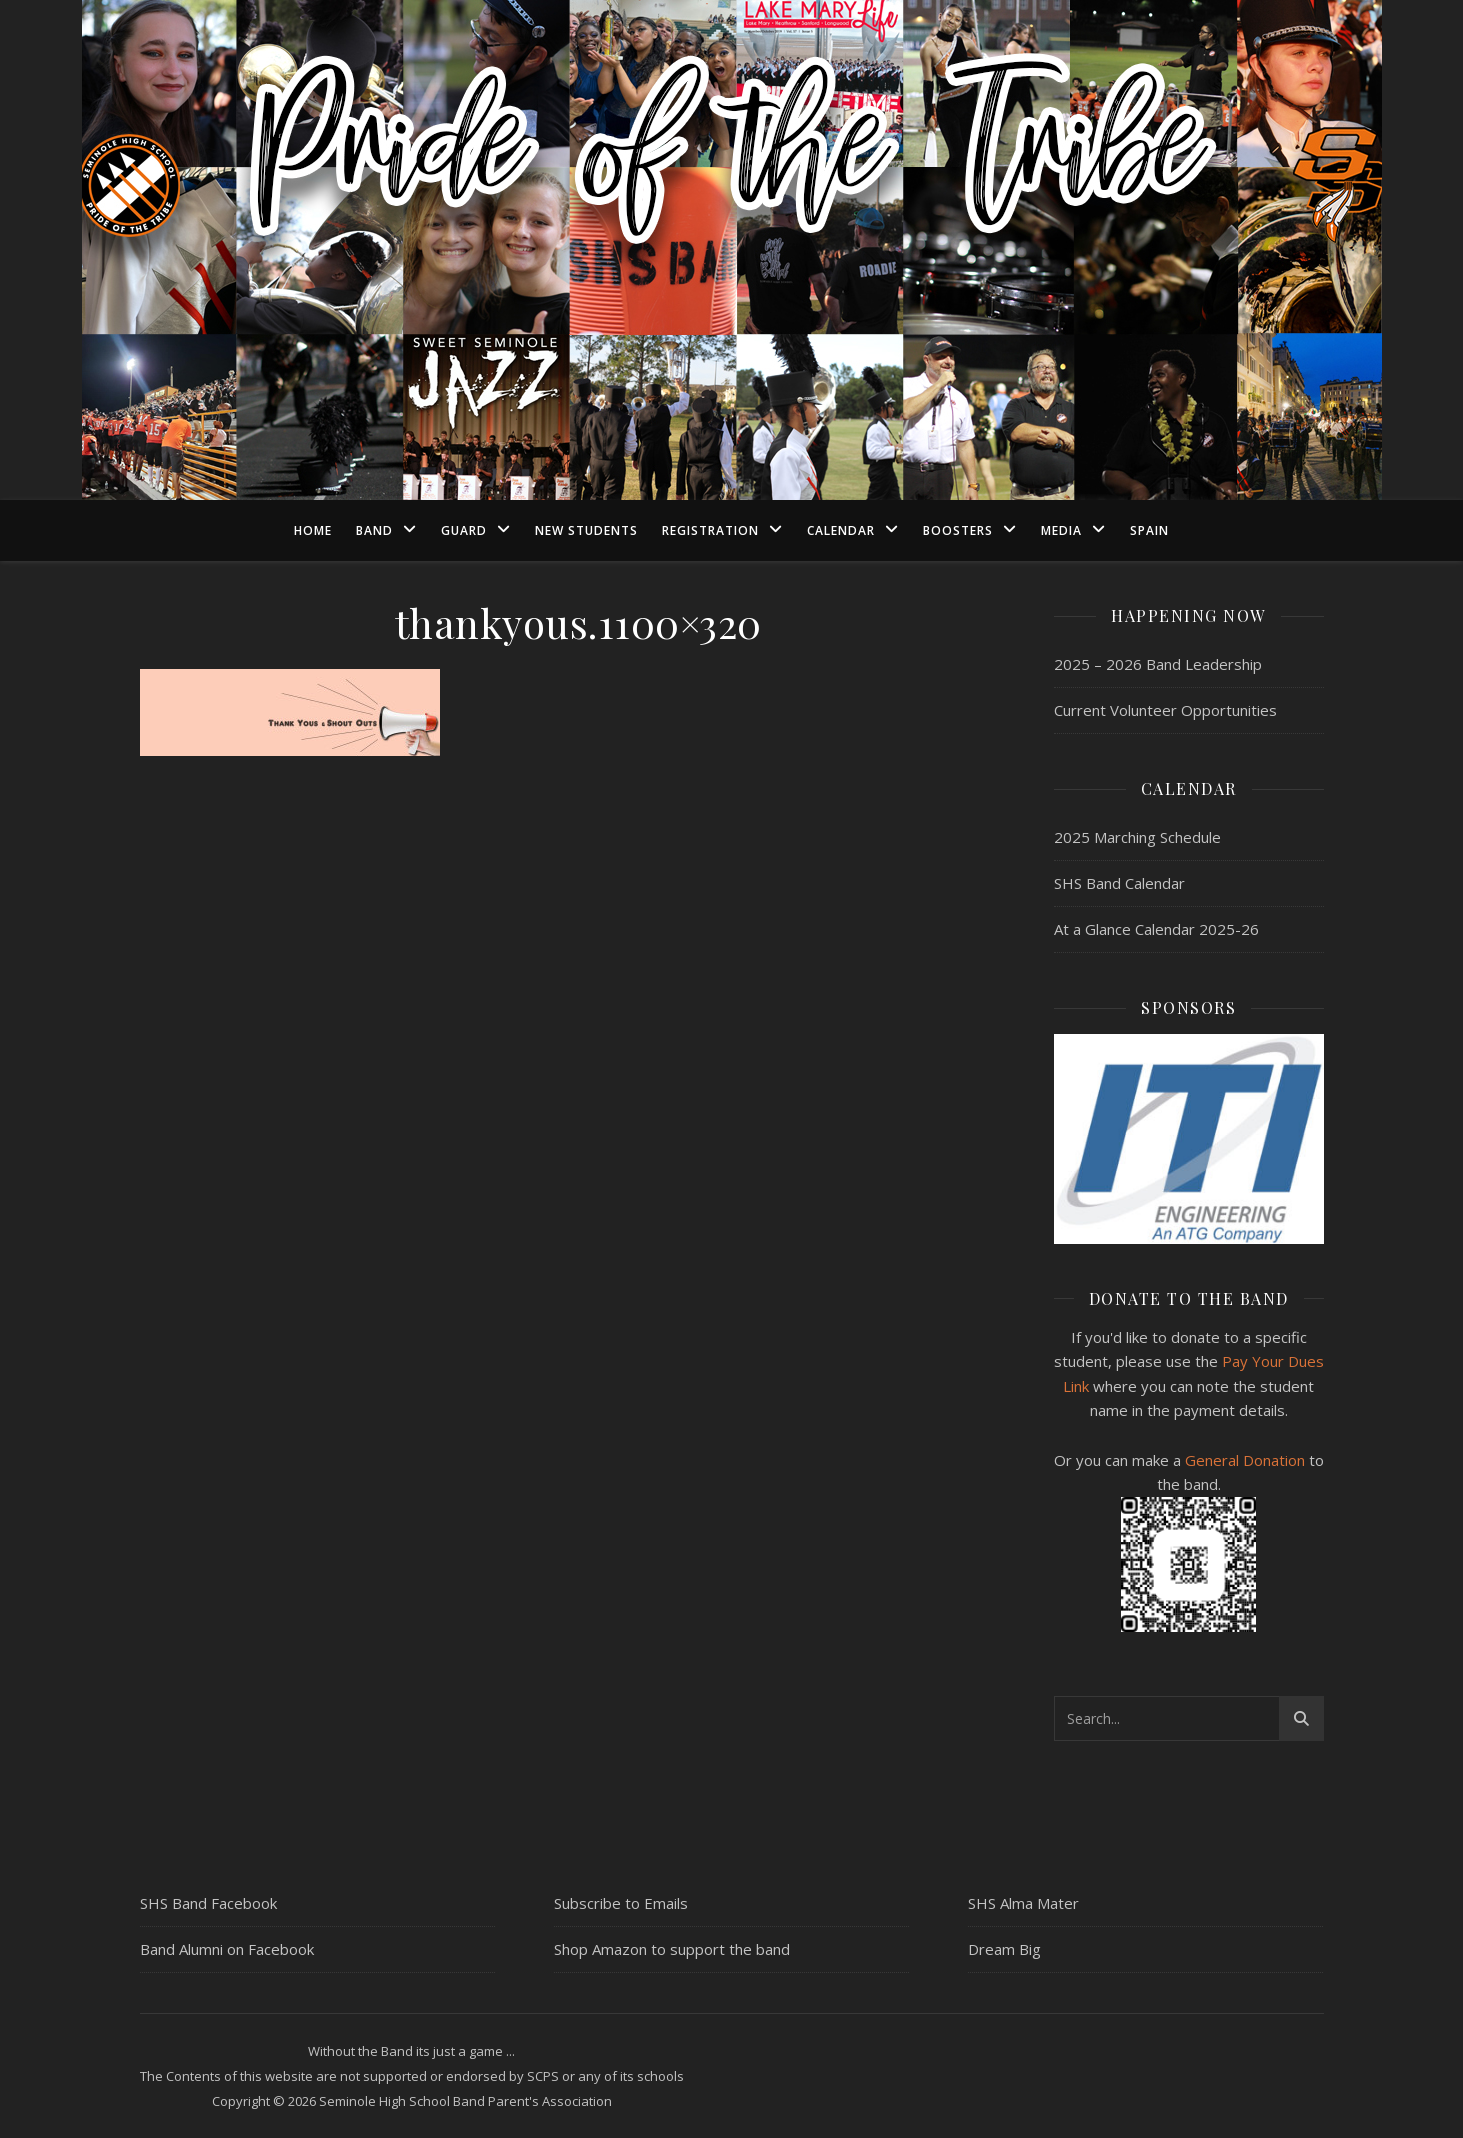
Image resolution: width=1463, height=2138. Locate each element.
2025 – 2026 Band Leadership (1158, 664)
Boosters (958, 530)
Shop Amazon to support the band (672, 1949)
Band (374, 530)
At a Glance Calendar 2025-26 (1156, 929)
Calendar (841, 530)
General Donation (1245, 1460)
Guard (464, 530)
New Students (586, 530)
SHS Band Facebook (208, 1903)
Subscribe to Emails (621, 1903)
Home (313, 530)
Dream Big (1004, 1949)
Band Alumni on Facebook (227, 1949)
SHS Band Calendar (1119, 883)
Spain (1149, 530)
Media (1061, 530)
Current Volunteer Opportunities (1165, 710)
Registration (710, 530)
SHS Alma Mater (1023, 1903)
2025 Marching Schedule (1137, 837)
